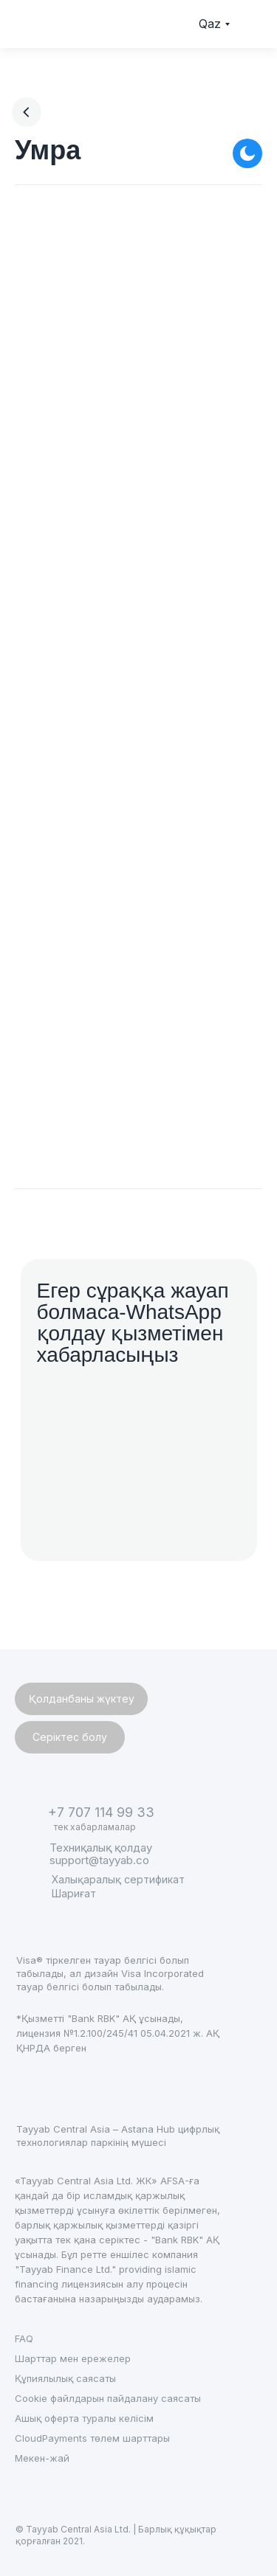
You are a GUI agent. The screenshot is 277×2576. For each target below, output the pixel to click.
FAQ (24, 2338)
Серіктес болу (70, 1737)
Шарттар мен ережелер (73, 2358)
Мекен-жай (42, 2458)
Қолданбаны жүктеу (81, 1698)
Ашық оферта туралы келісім (84, 2418)
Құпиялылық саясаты (65, 2378)
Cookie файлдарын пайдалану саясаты (108, 2398)
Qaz (210, 23)
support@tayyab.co (99, 1860)
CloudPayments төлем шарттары (92, 2438)
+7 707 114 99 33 (101, 1812)
